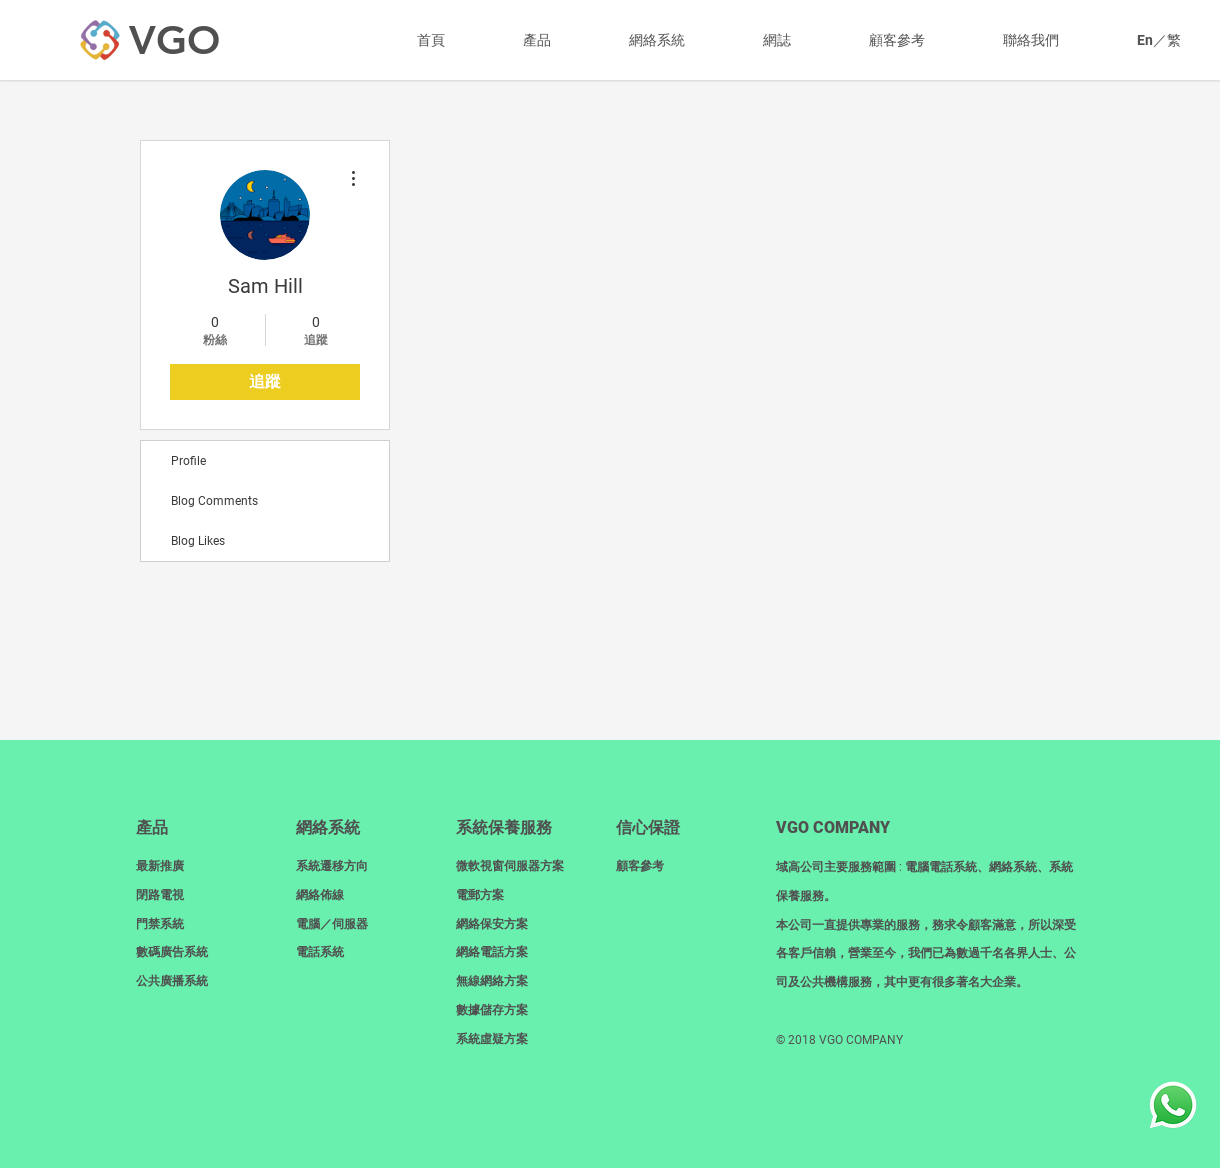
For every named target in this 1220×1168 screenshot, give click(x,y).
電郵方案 (480, 895)
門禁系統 (160, 924)
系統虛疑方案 (492, 1039)
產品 (152, 827)
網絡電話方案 (492, 952)
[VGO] (174, 40)
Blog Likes (198, 541)
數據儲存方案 (492, 1010)
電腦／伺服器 (332, 924)
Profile (188, 461)
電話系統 (320, 952)
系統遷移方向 (332, 866)
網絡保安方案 (492, 924)
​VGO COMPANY (833, 827)
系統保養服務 (504, 827)
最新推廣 (160, 866)
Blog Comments (214, 501)
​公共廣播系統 (172, 981)
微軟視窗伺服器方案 (510, 866)
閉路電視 (160, 895)
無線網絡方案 (492, 981)
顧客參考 (640, 866)
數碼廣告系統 (172, 952)
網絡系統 (328, 827)
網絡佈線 (320, 895)
